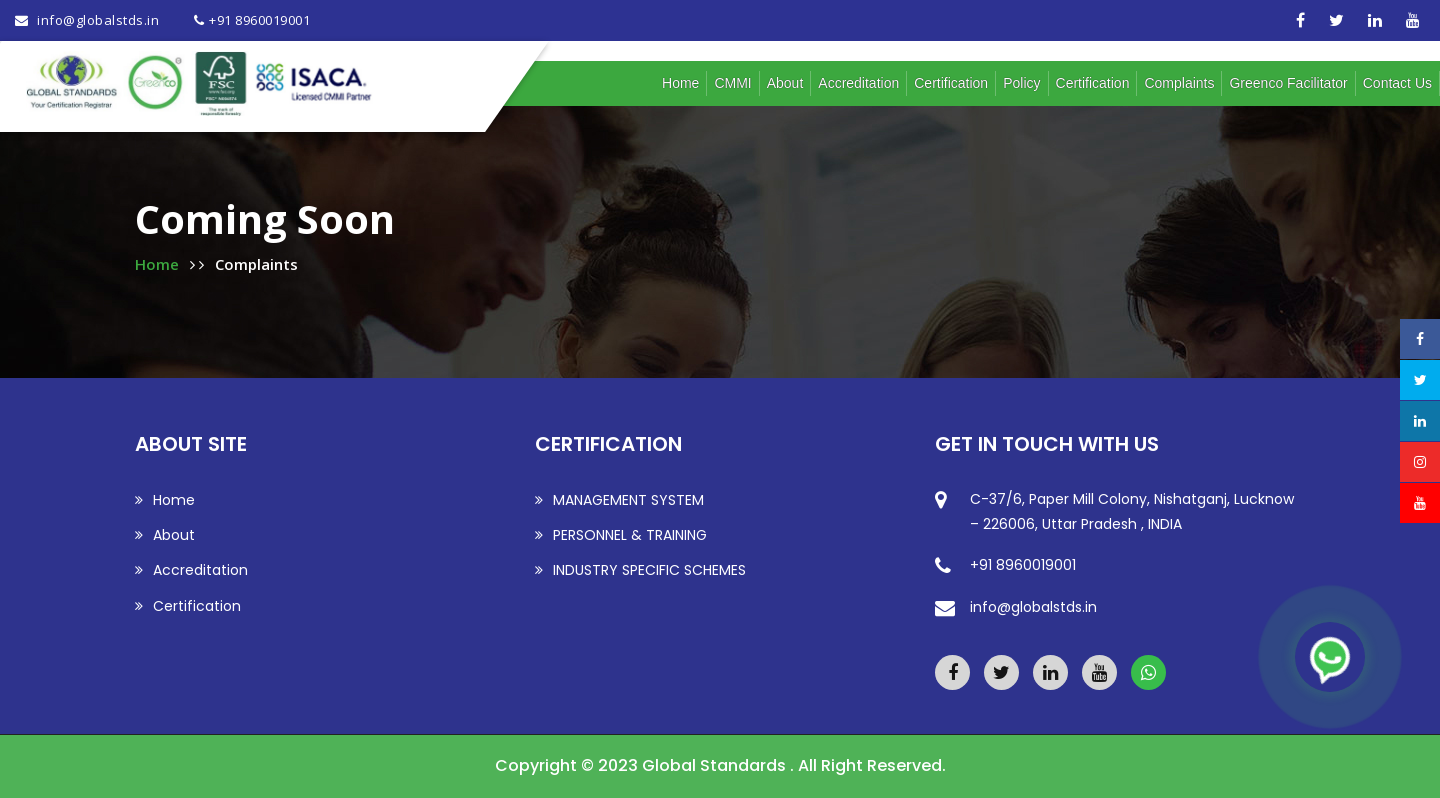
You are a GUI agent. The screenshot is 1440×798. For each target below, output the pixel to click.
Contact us (1397, 83)
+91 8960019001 (259, 20)
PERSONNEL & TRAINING (621, 535)
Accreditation (858, 83)
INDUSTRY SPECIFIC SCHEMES (640, 570)
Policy (1021, 83)
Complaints (1179, 83)
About (785, 83)
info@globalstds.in (97, 20)
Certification (951, 83)
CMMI (732, 83)
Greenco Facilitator (1288, 83)
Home (680, 83)
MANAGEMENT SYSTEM (619, 500)
